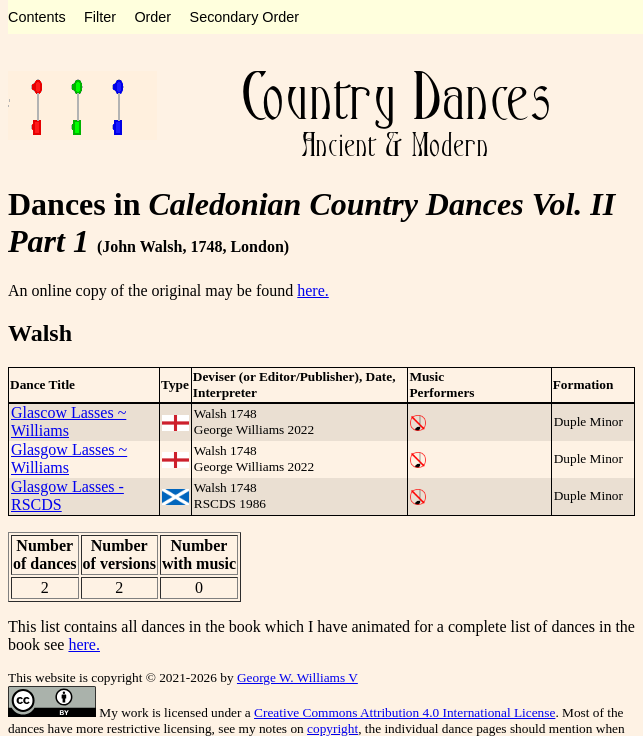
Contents (37, 17)
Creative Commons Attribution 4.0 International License (404, 712)
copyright (332, 728)
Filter (100, 17)
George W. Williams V (297, 677)
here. (313, 290)
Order (152, 17)
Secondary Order (245, 17)
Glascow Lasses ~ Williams (68, 421)
